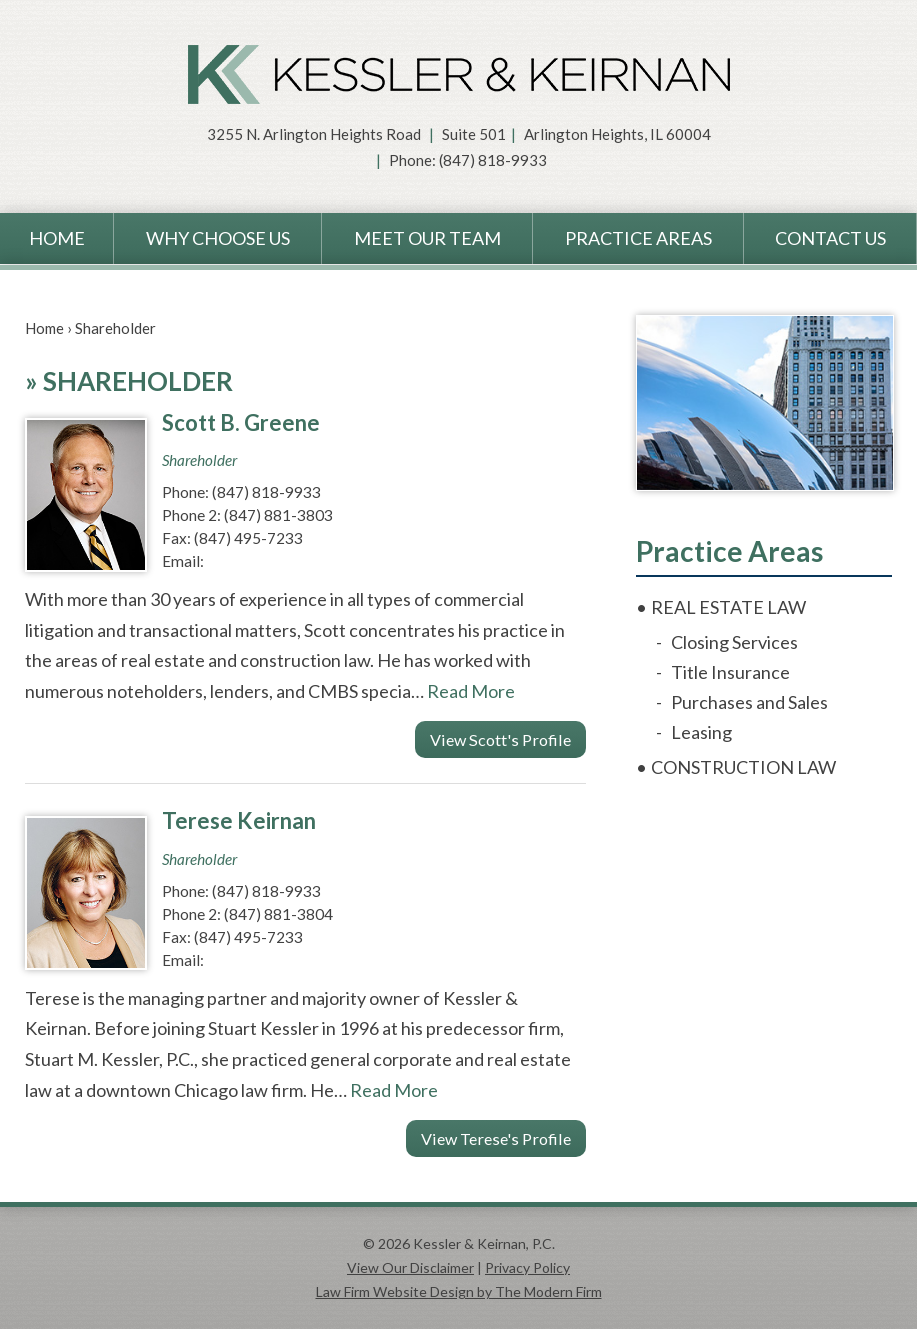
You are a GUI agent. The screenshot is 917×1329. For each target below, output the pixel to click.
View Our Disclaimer (410, 1267)
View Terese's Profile (496, 1138)
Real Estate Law (728, 607)
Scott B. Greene (241, 422)
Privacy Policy (527, 1267)
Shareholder (199, 460)
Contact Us (830, 238)
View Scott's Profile (500, 739)
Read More (471, 691)
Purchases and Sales (749, 702)
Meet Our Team (427, 238)
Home (57, 238)
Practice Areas (638, 238)
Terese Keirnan (239, 820)
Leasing (701, 732)
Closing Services (734, 642)
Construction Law (743, 767)
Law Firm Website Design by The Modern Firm (459, 1291)
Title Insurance (730, 672)
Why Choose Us (218, 238)
